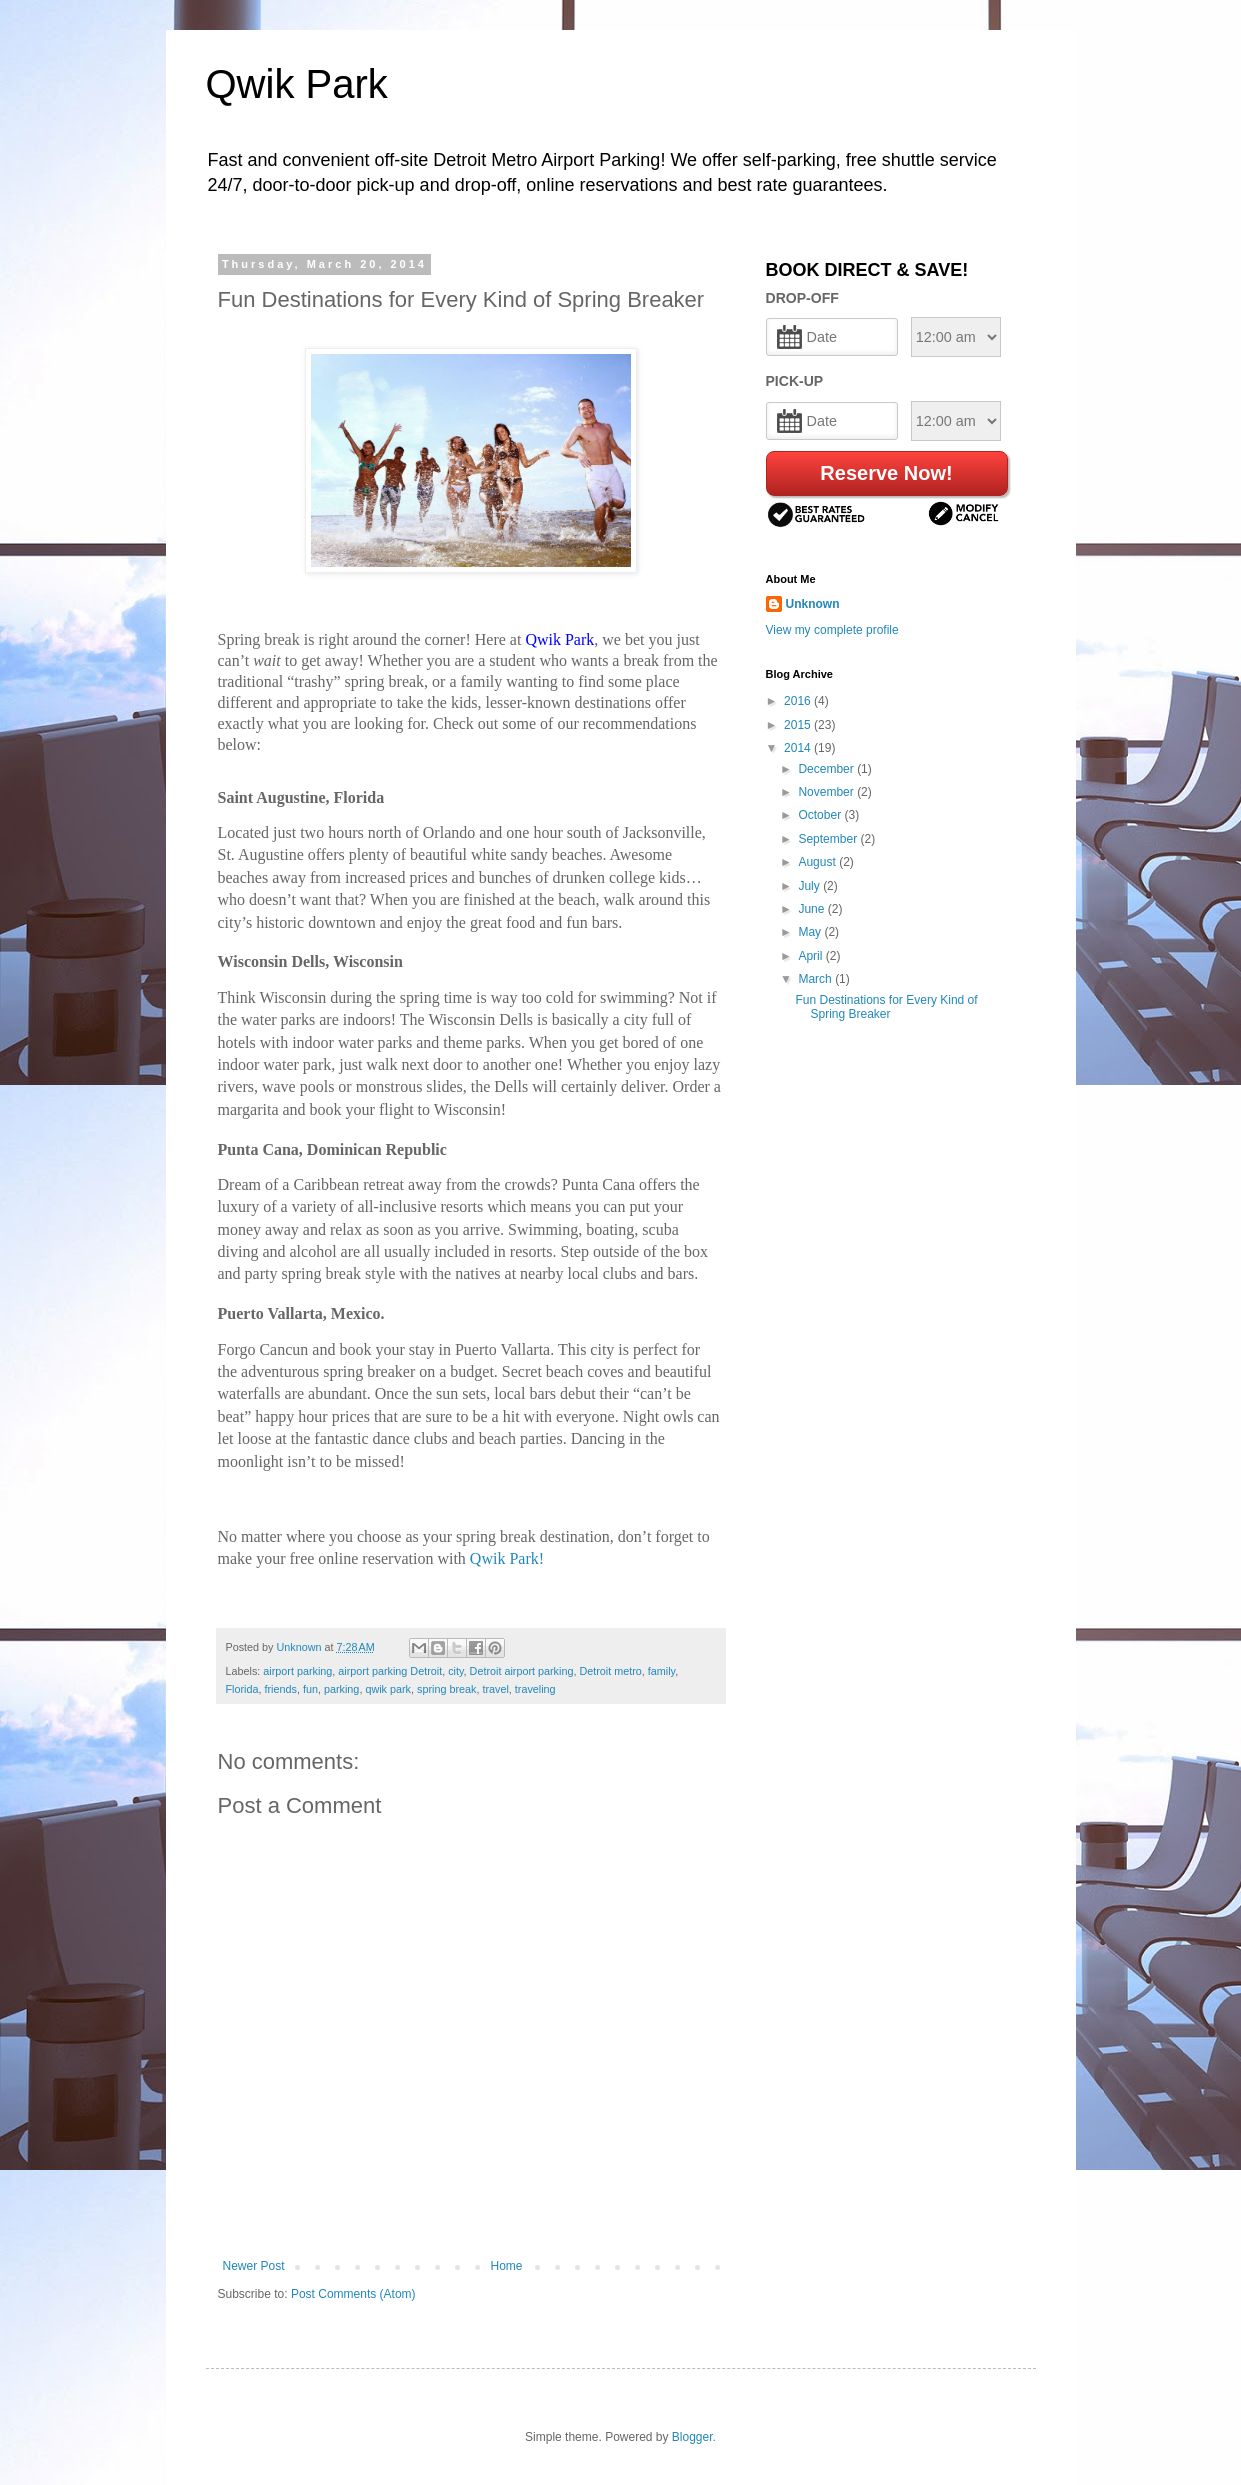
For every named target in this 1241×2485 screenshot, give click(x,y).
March (816, 979)
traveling (535, 1689)
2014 (799, 748)
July (810, 886)
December (827, 769)
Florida (242, 1689)
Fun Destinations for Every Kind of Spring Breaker (886, 1007)
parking (341, 1689)
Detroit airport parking (522, 1671)
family (661, 1671)
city (455, 1671)
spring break (446, 1689)
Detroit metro (610, 1671)
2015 (799, 725)
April (811, 956)
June (812, 909)
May (811, 932)
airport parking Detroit (390, 1671)
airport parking (297, 1671)
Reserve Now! (886, 473)
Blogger (692, 2437)
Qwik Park (297, 84)
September (829, 839)
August (818, 862)
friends (281, 1689)
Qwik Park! (507, 1558)
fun (310, 1689)
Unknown (813, 604)
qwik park (388, 1689)
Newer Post (254, 2266)
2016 (799, 701)
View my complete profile (832, 630)
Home (507, 2266)
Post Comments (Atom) (353, 2294)
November (827, 792)
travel (495, 1689)
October (821, 815)
